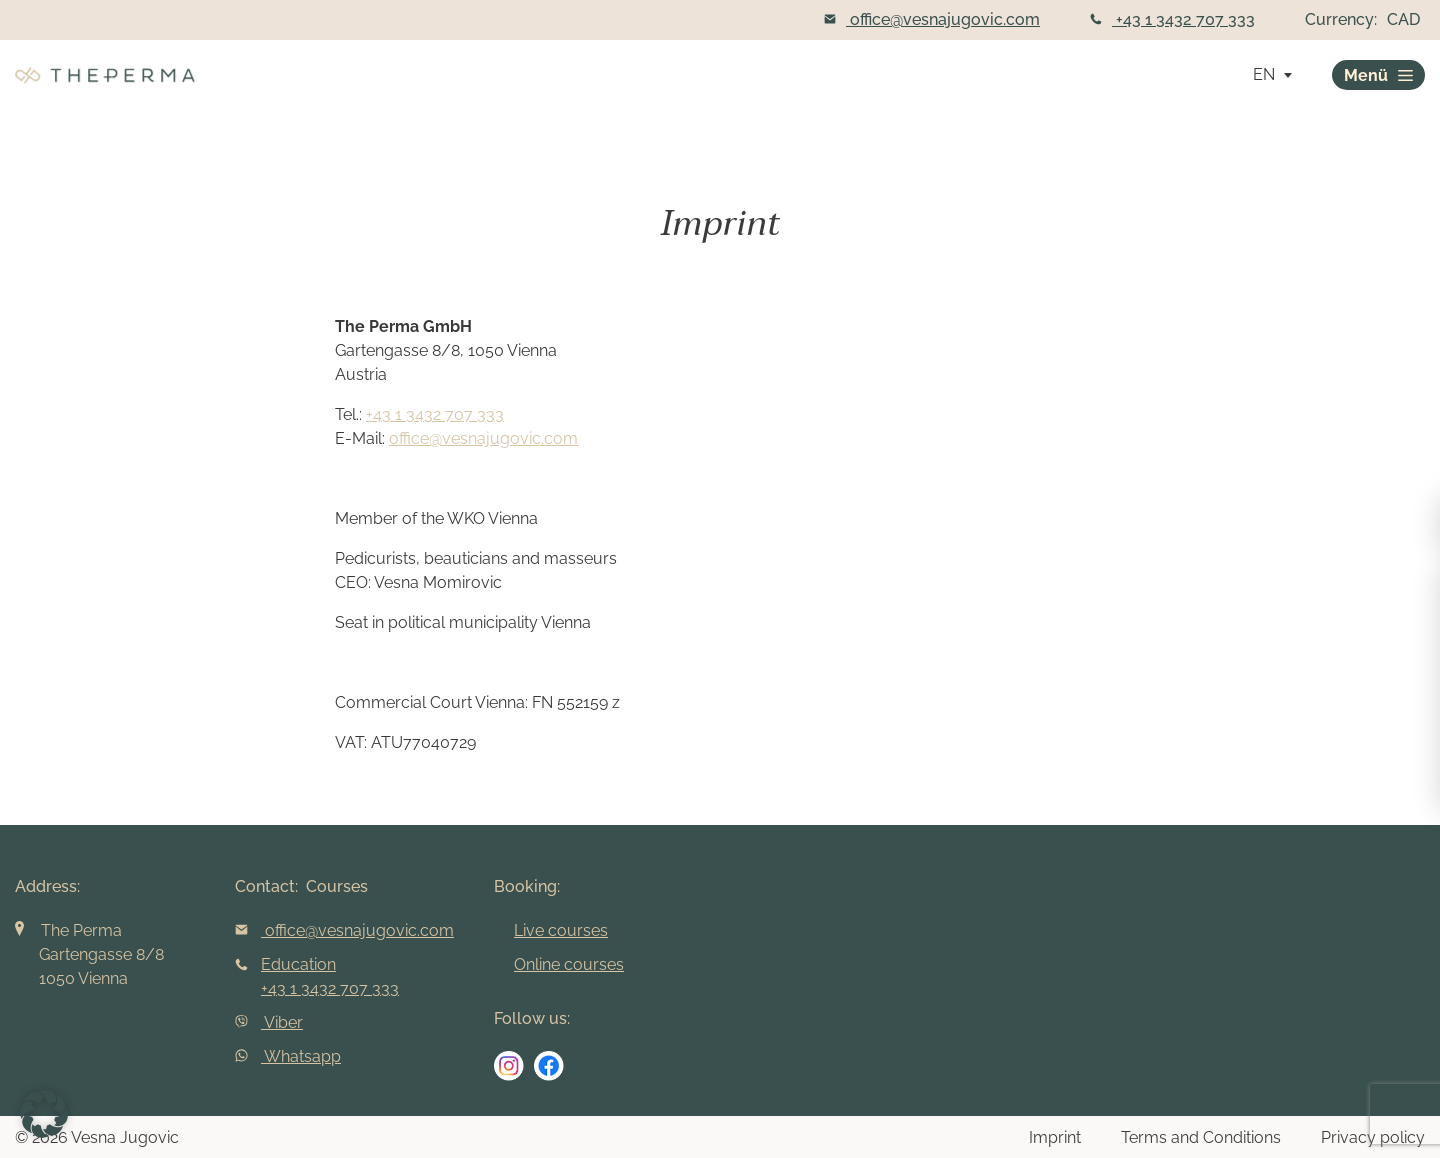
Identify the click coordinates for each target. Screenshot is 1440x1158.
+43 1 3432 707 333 (1172, 19)
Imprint (1055, 1137)
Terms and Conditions (1201, 1137)
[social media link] (509, 1066)
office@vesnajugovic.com (932, 19)
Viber (269, 1022)
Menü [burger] (1378, 75)
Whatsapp (288, 1056)
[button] (44, 1114)
